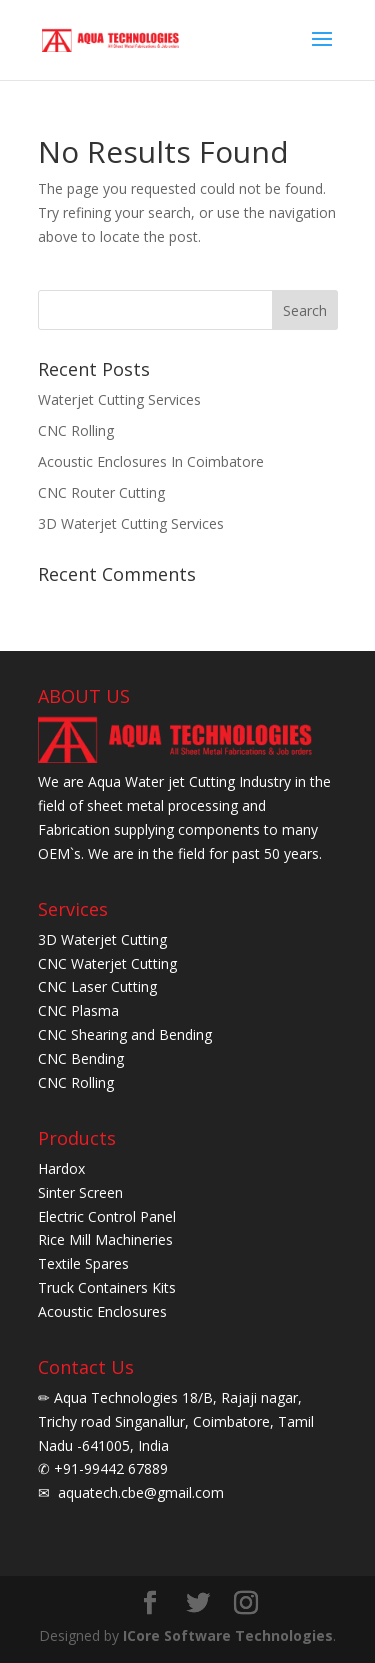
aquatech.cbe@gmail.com (139, 1492)
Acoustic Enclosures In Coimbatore (151, 461)
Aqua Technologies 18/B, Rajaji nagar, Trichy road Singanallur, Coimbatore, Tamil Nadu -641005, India (176, 1421)
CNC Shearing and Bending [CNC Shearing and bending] (125, 1034)
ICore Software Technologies (228, 1635)
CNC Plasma (78, 1010)
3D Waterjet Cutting (102, 939)
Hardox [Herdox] (61, 1168)
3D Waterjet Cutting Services (131, 523)
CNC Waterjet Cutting (107, 963)
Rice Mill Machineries (105, 1239)
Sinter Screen (80, 1192)
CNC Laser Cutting (97, 986)
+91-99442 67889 (109, 1468)
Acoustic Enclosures (102, 1311)
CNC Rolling (76, 430)
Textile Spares (83, 1263)
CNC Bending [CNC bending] (81, 1058)
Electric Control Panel (107, 1216)
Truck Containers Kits (107, 1287)
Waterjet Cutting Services (119, 399)
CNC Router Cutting (101, 492)
